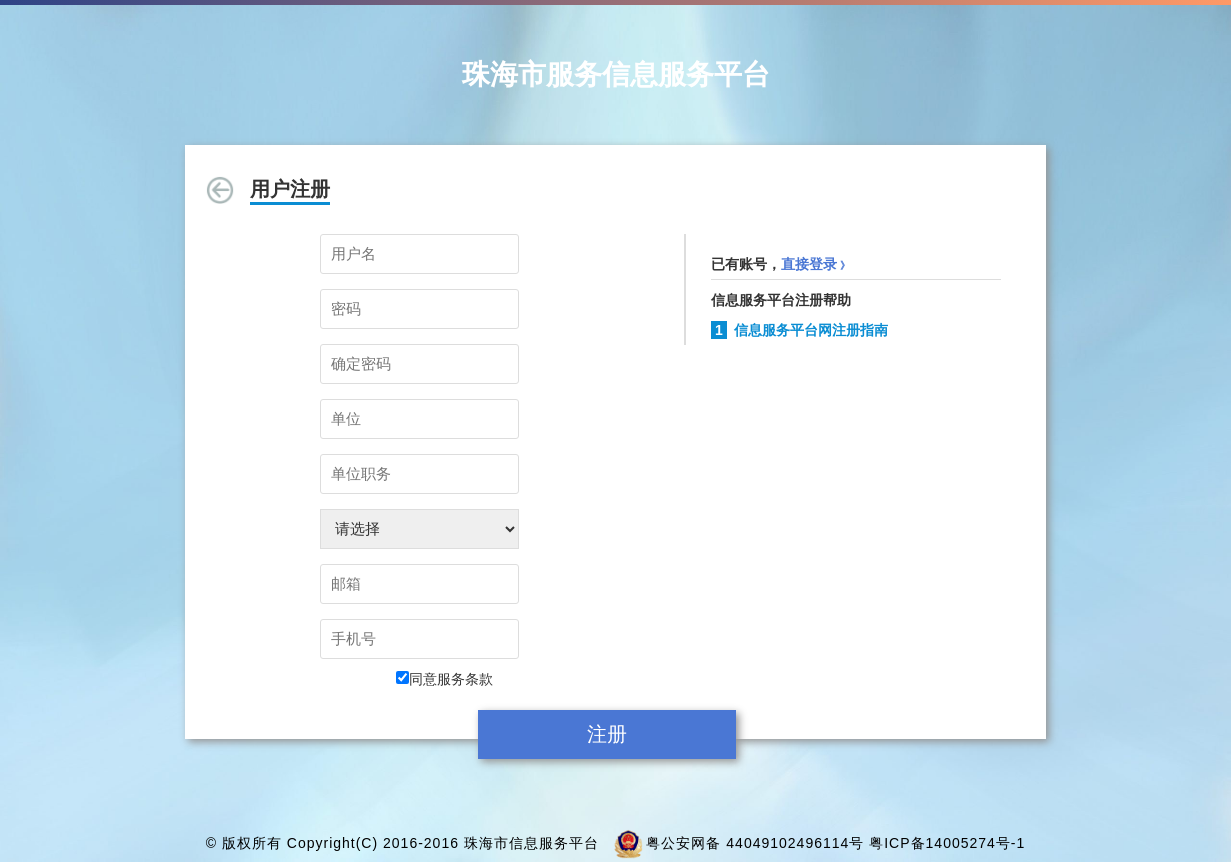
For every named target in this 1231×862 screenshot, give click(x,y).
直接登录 (815, 264)
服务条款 (465, 679)
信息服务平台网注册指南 (811, 330)
